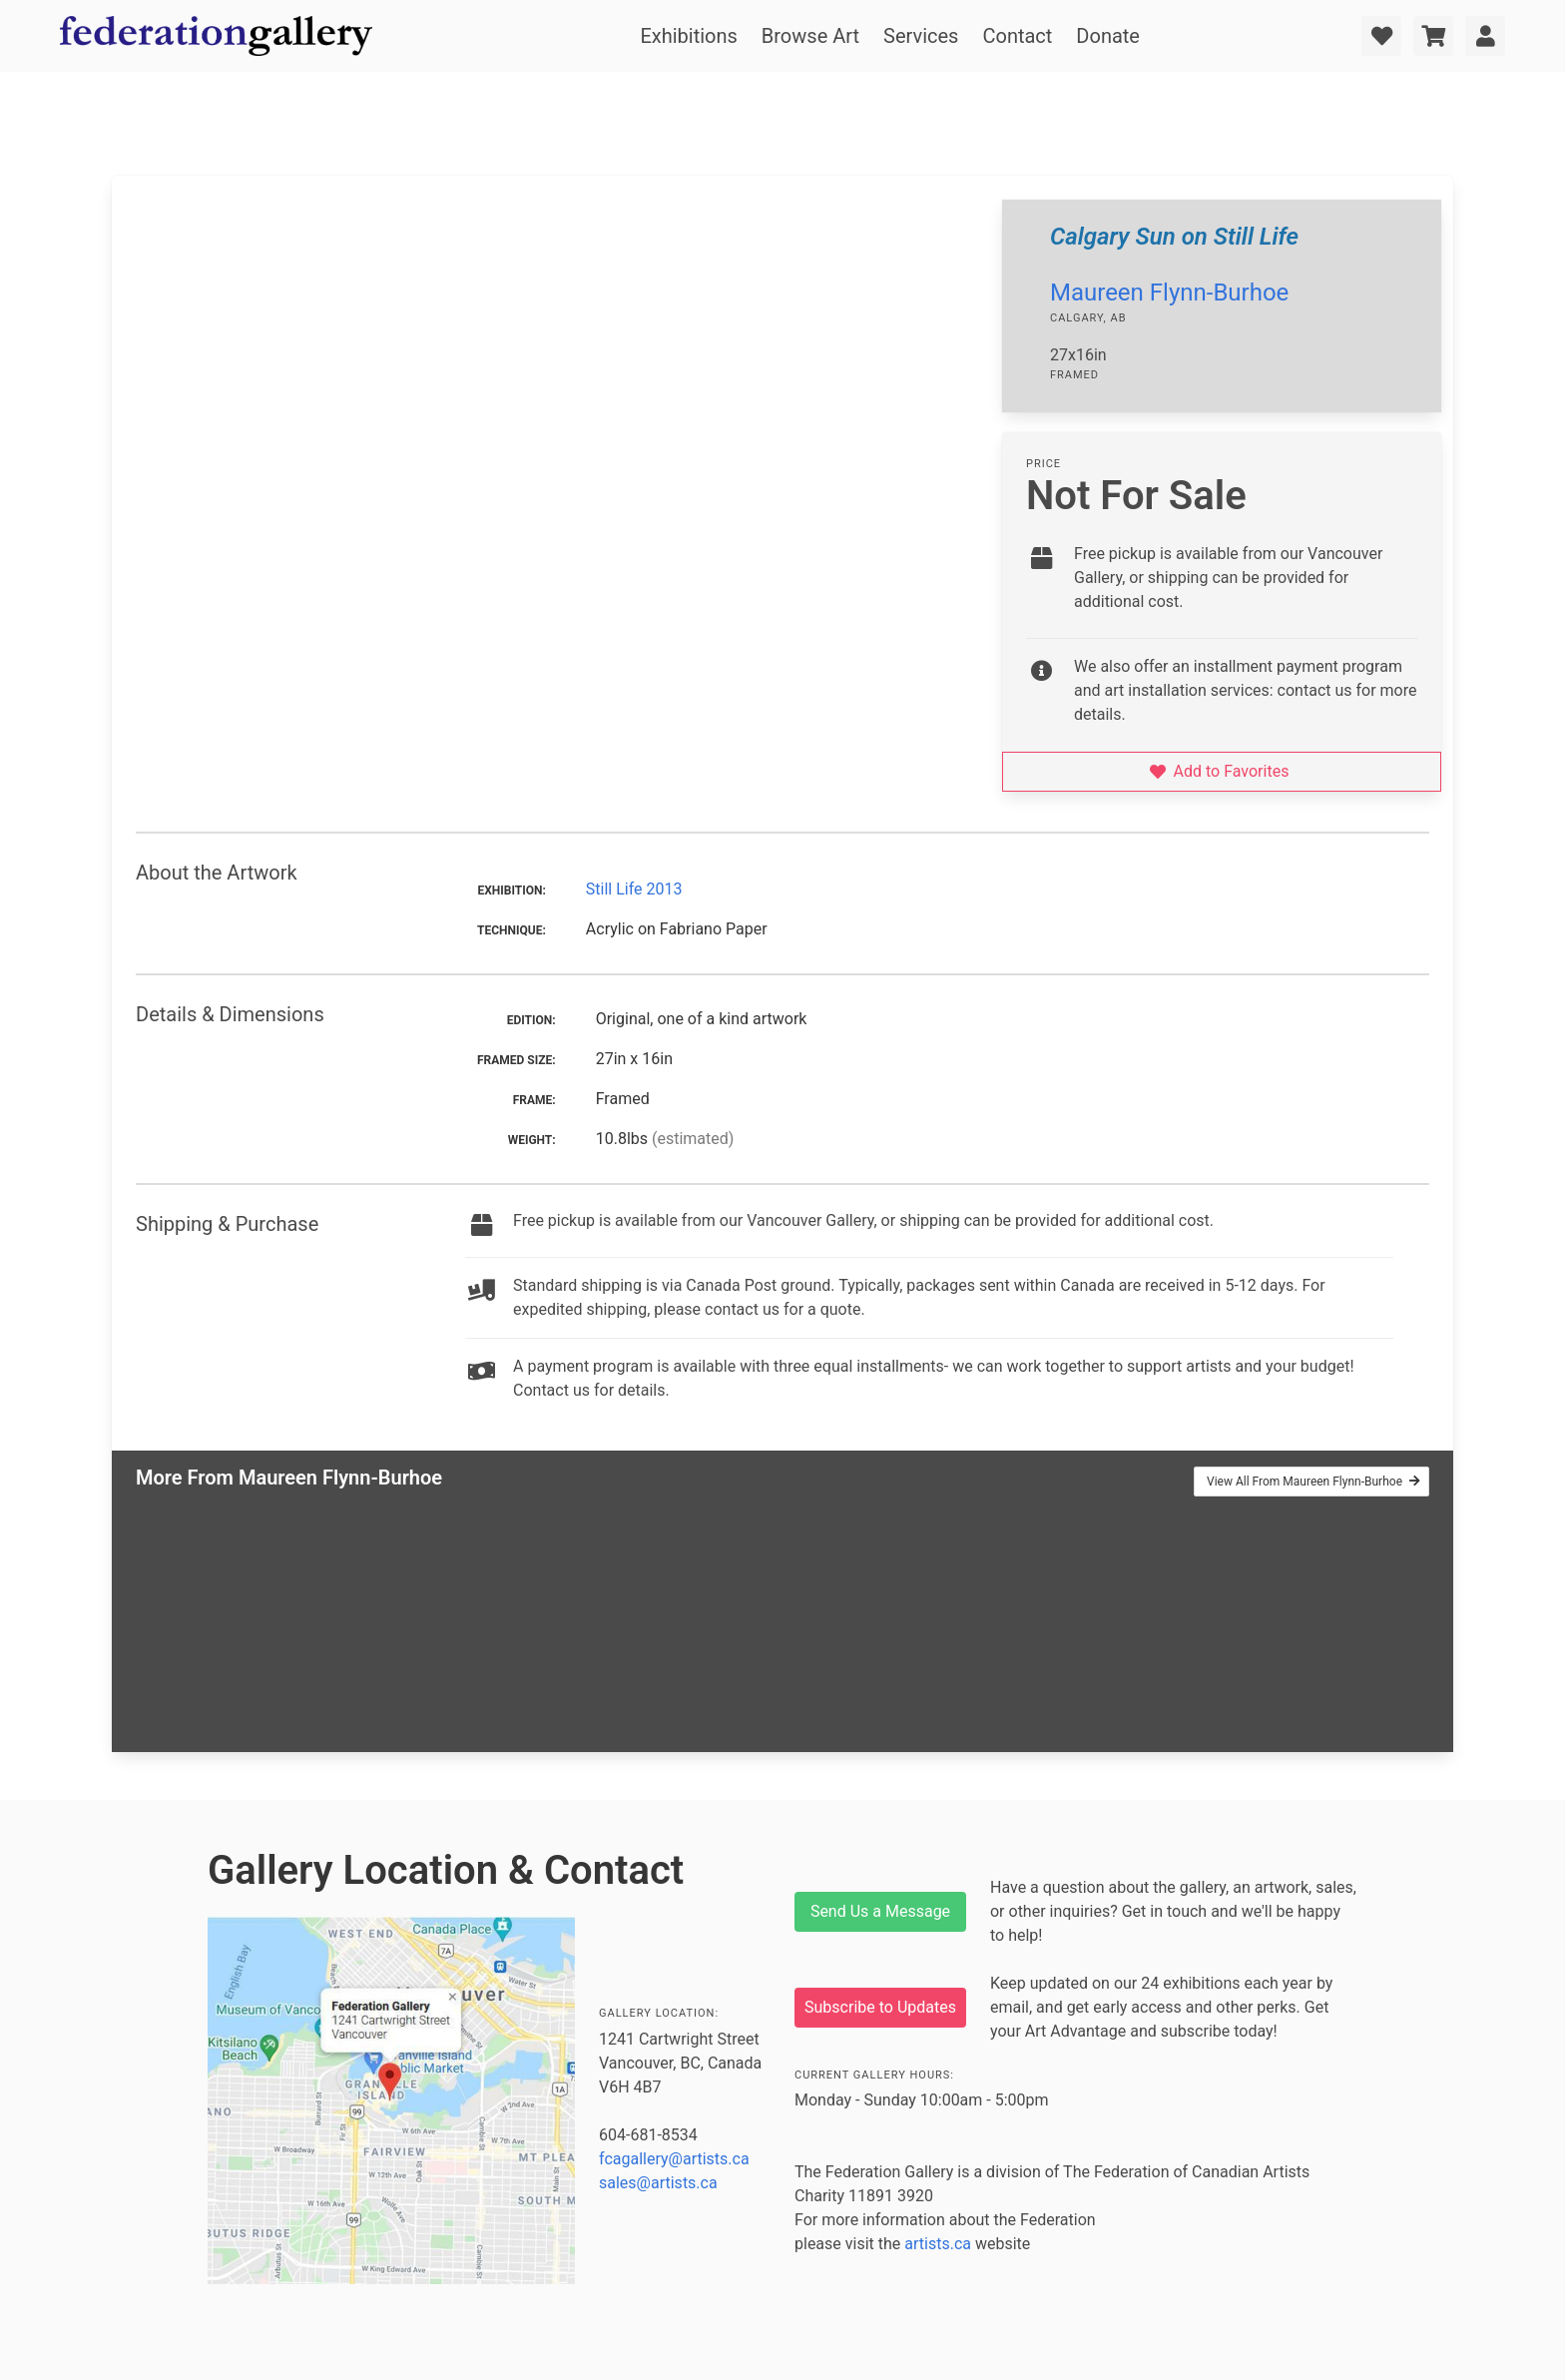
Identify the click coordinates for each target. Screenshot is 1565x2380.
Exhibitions (688, 36)
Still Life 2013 (634, 889)
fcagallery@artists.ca (674, 2158)
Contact (1017, 36)
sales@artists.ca (658, 2182)
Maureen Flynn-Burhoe (1169, 292)
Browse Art (810, 36)
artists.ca (937, 2243)
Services (920, 36)
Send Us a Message (880, 1911)
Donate (1108, 36)
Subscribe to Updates (880, 2007)
